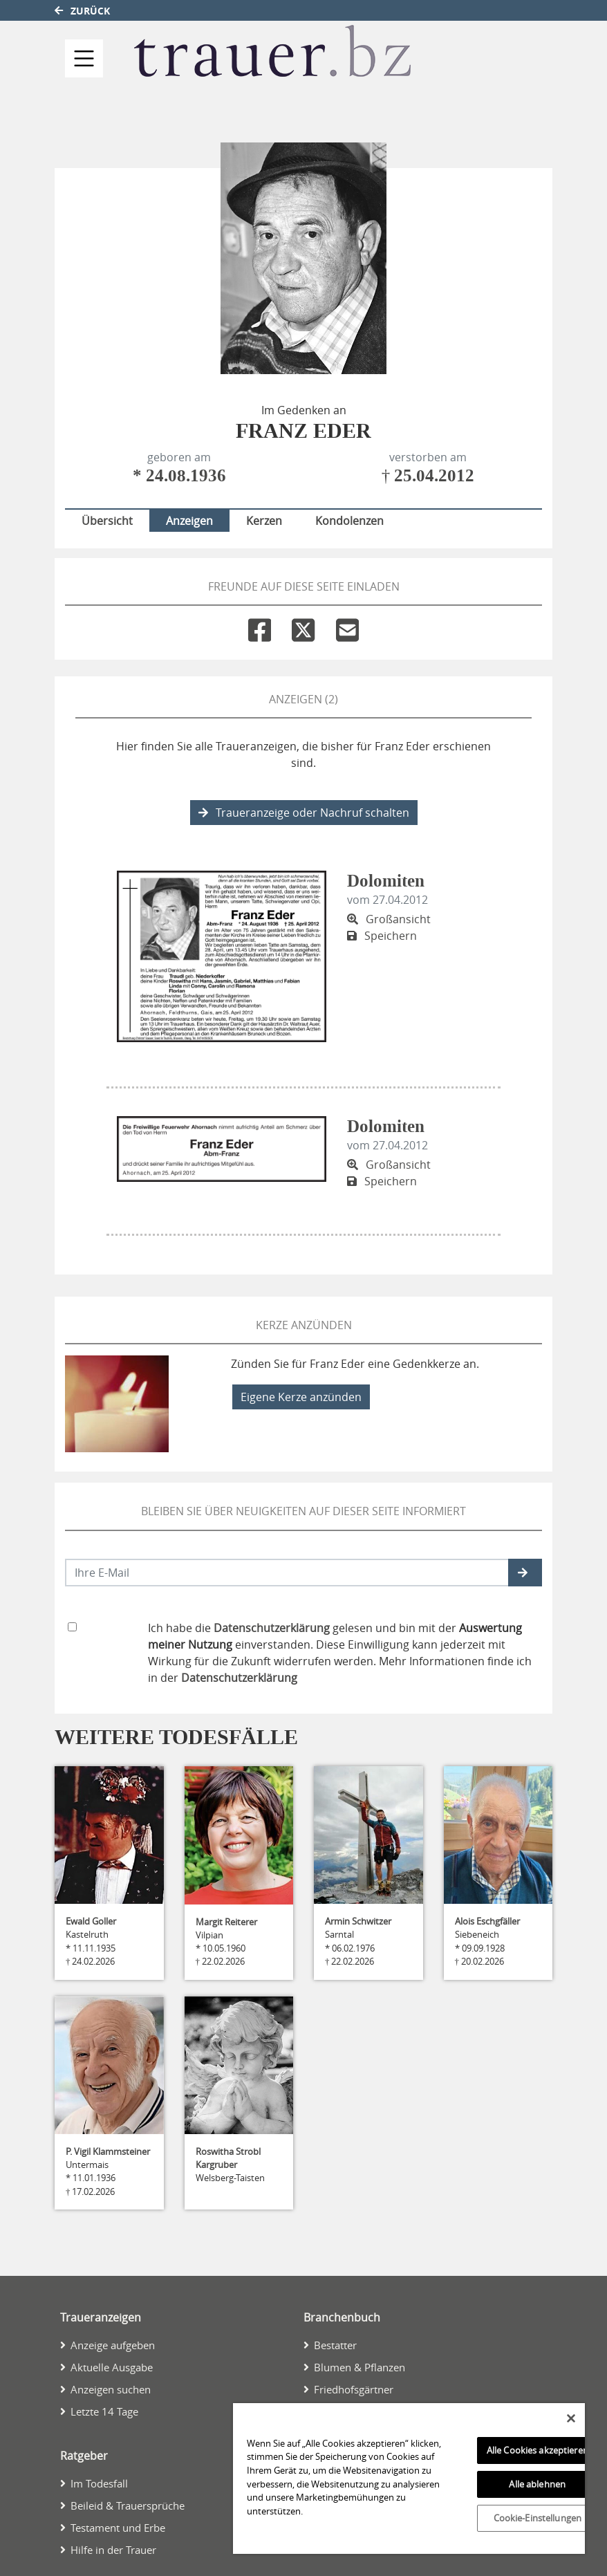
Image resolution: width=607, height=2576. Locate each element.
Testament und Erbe (118, 2528)
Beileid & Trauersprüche (128, 2505)
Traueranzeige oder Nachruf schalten (303, 812)
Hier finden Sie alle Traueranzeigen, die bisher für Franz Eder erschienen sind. (303, 754)
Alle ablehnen (537, 2484)
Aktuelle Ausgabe (112, 2367)
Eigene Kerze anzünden (301, 1397)
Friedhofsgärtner (353, 2389)
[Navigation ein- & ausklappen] (84, 58)
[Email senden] (287, 1572)
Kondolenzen (349, 520)
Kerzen (264, 520)
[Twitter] (303, 627)
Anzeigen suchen (111, 2389)
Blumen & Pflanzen (359, 2367)
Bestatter (335, 2345)
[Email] (347, 627)
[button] (525, 1572)
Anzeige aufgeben (113, 2345)
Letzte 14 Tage (104, 2411)
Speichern (382, 935)
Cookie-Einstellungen (538, 2518)
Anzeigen (189, 520)
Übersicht (107, 520)
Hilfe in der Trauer (113, 2550)
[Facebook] (259, 627)
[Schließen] (571, 2418)
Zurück (82, 10)
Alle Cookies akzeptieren (537, 2450)
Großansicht (389, 919)
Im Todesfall (99, 2483)
